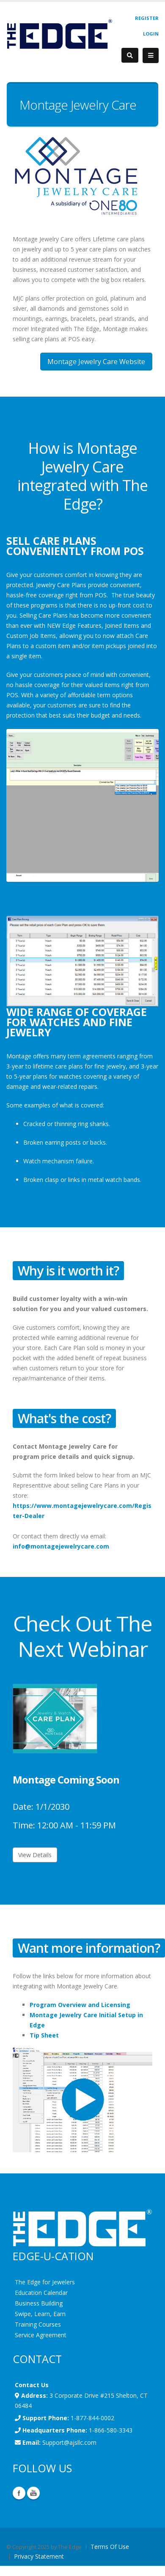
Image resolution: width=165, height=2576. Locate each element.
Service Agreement (40, 2335)
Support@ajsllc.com (69, 2442)
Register (147, 18)
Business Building (39, 2303)
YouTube (33, 2493)
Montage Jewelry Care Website (96, 361)
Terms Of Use (110, 2547)
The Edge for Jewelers (45, 2282)
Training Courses (38, 2324)
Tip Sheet (44, 2035)
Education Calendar (41, 2293)
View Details (35, 1855)
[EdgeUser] (59, 35)
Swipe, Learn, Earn (40, 2314)
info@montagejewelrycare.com (61, 1546)
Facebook (19, 2493)
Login (151, 33)
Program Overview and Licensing (80, 2005)
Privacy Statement (39, 2556)
